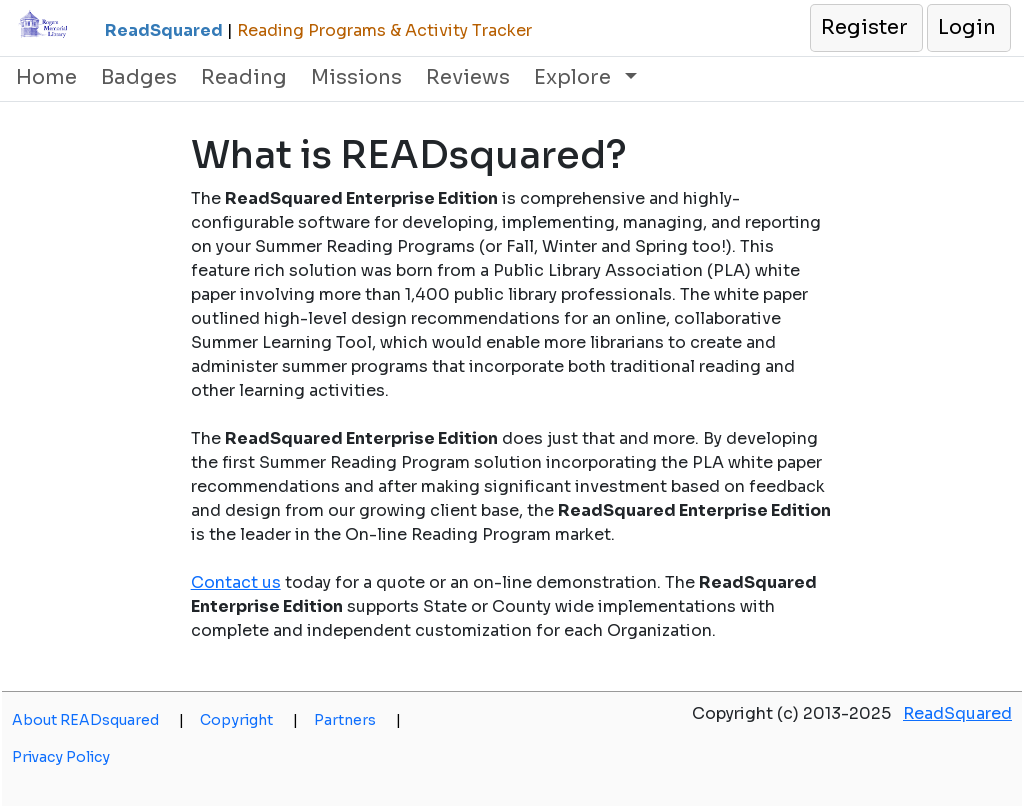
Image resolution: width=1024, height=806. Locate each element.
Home (46, 77)
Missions (356, 77)
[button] (865, 28)
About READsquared (98, 720)
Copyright (249, 720)
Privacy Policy (61, 757)
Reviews (468, 77)
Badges (139, 77)
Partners (357, 720)
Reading (244, 77)
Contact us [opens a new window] (236, 582)
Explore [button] (575, 77)
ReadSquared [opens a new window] (957, 713)
